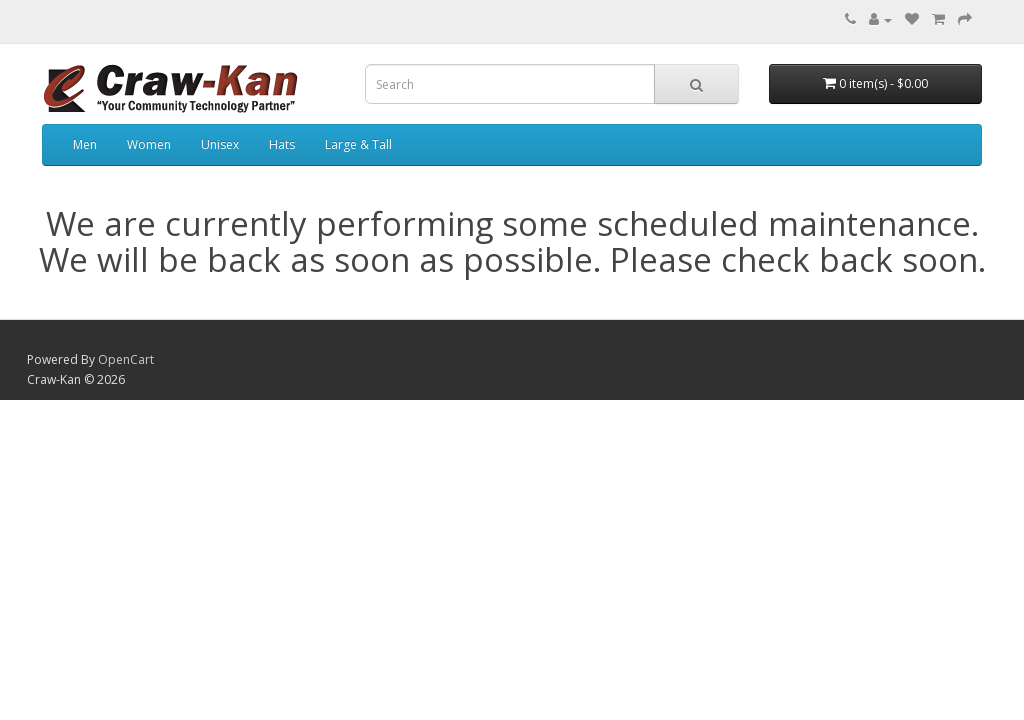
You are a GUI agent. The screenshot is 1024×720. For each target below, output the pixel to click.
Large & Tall (358, 144)
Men (85, 144)
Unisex (220, 144)
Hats (282, 144)
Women (149, 144)
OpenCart (126, 359)
